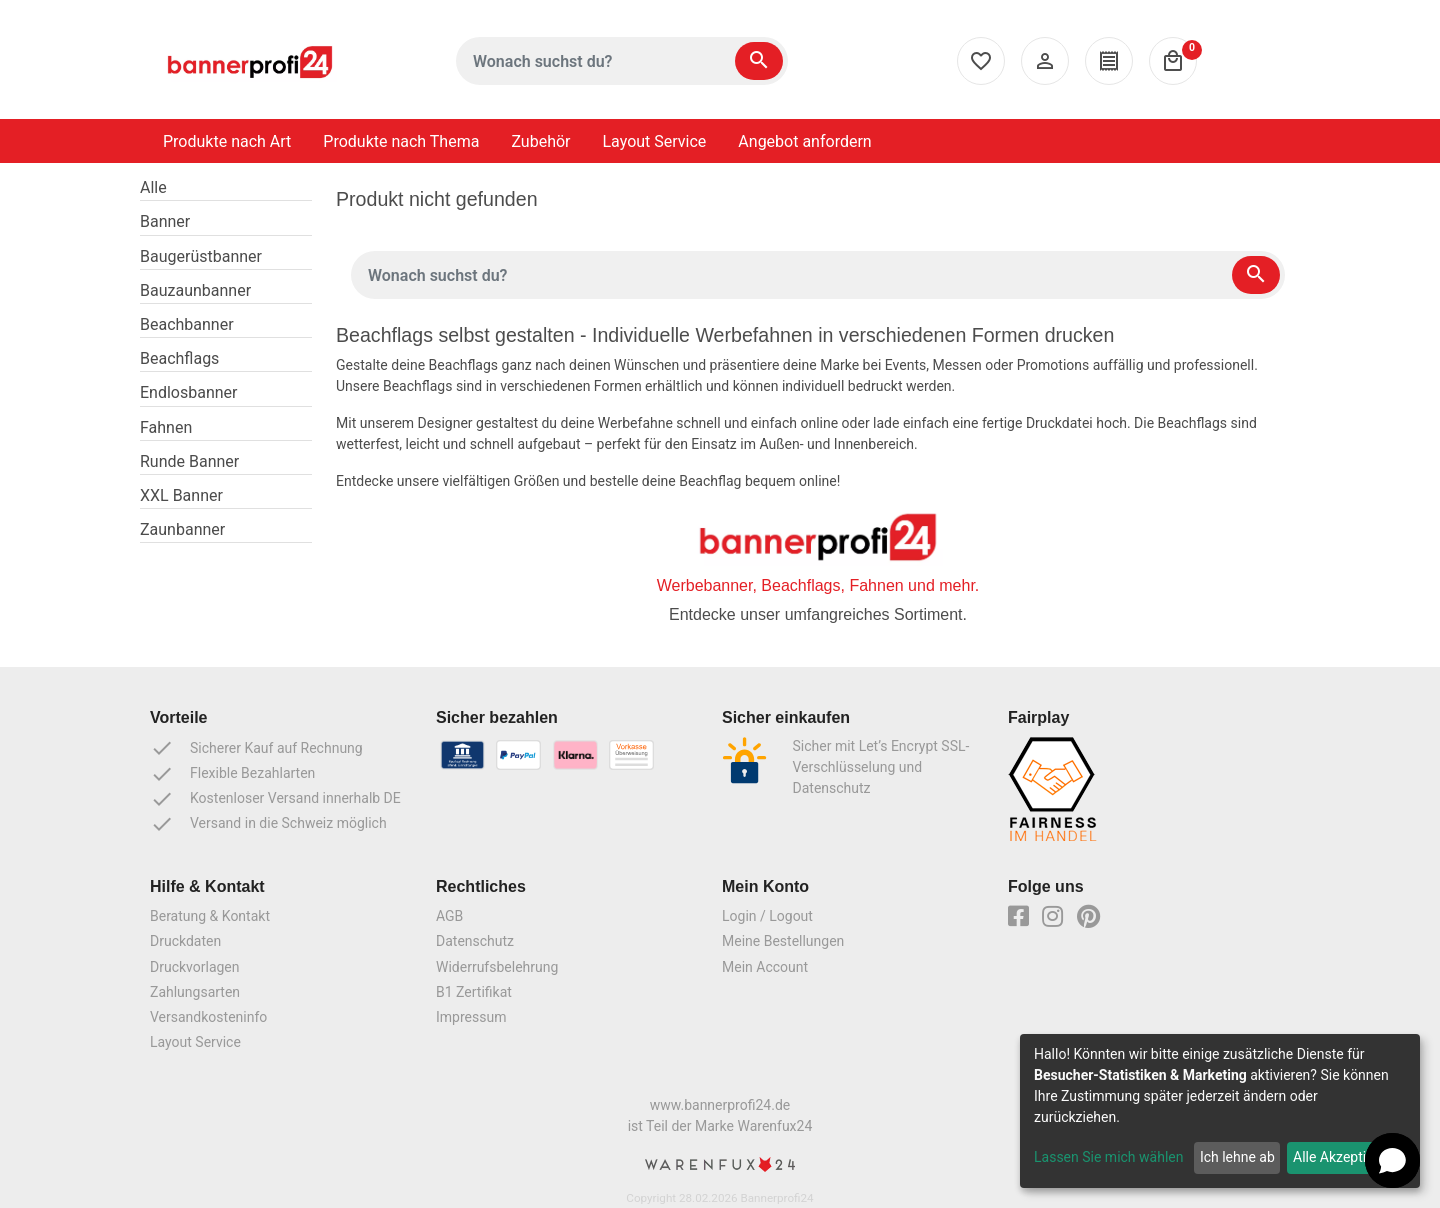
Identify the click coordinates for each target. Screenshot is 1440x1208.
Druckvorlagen (195, 967)
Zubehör (540, 141)
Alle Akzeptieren (1343, 1157)
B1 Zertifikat (474, 992)
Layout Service (655, 141)
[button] (1392, 1160)
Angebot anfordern (804, 141)
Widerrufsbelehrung (497, 967)
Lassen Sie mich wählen (1108, 1157)
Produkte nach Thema (401, 141)
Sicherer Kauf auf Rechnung (256, 748)
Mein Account (765, 967)
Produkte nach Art (227, 141)
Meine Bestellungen (783, 941)
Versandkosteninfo (208, 1017)
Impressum (471, 1017)
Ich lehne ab (1237, 1157)
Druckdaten (185, 941)
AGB (449, 916)
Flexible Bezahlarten (232, 774)
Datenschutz (475, 941)
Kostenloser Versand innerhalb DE (275, 799)
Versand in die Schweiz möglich (268, 824)
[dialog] (1220, 1111)
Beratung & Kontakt (210, 916)
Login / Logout (767, 916)
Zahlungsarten (195, 992)
